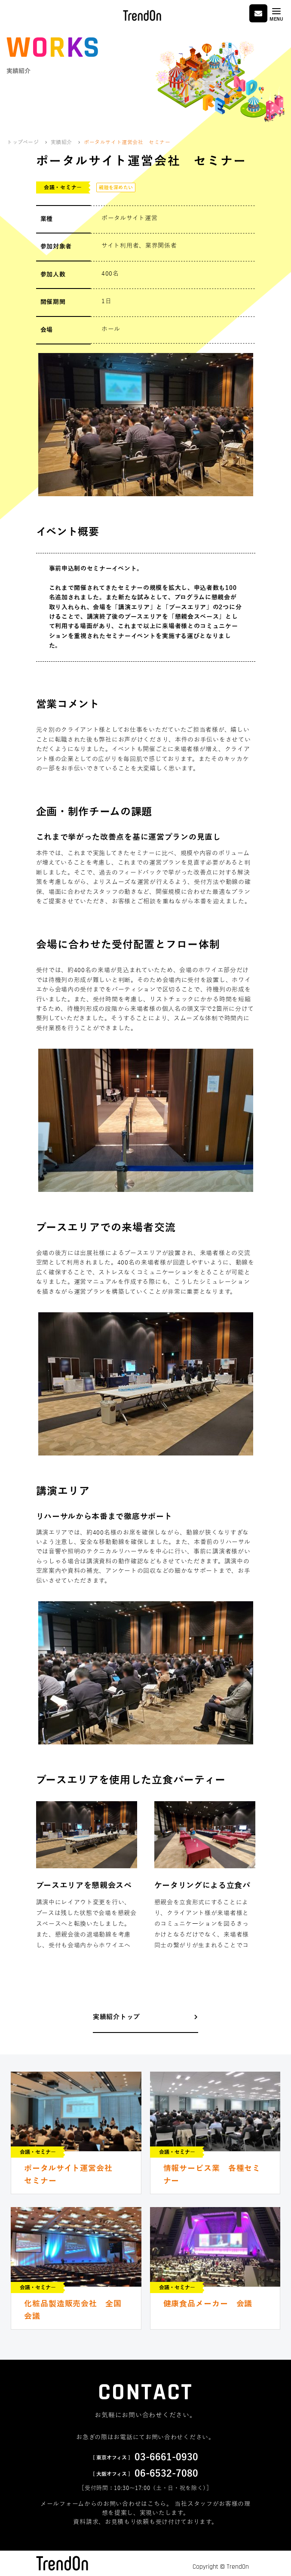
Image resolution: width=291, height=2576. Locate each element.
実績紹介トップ (116, 2017)
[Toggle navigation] (276, 14)
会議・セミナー (63, 187)
